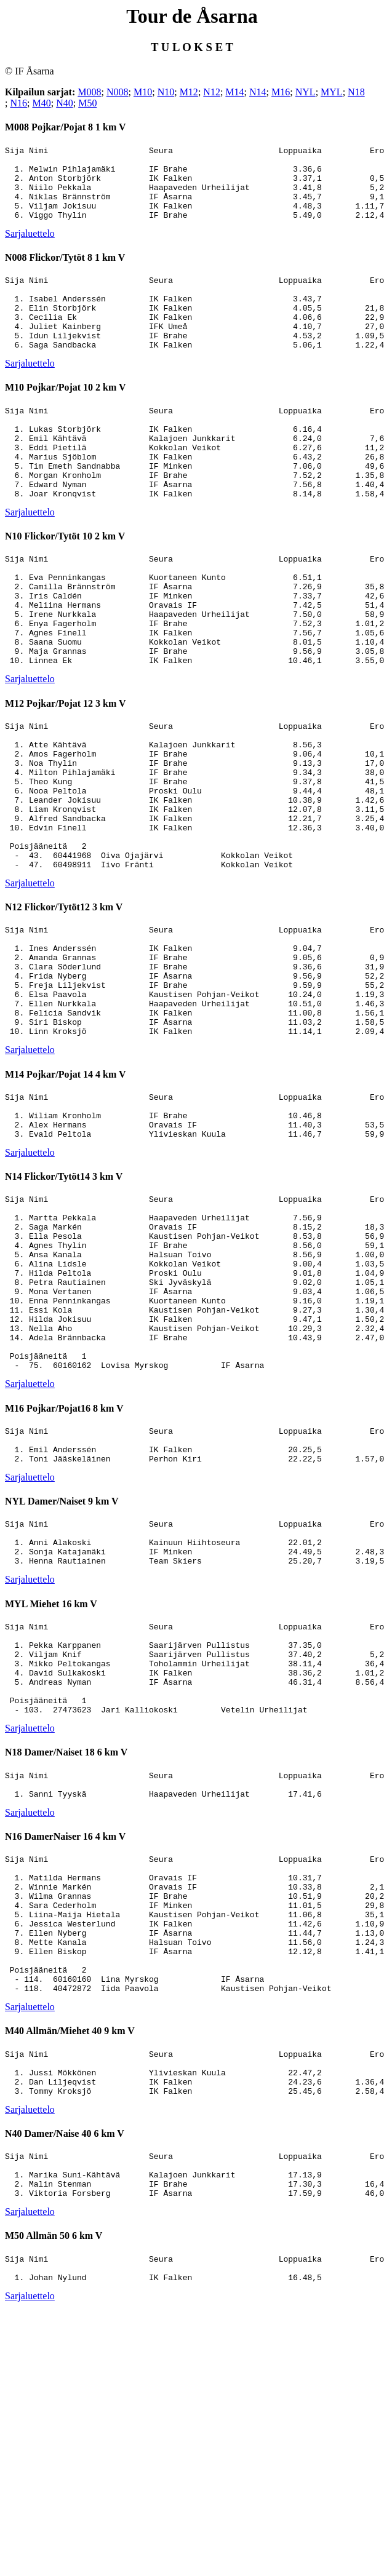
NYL (305, 92)
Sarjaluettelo (30, 248)
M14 (234, 92)
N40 (64, 103)
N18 (356, 92)
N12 (211, 92)
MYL (332, 92)
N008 (117, 92)
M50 (87, 103)
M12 (189, 92)
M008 (89, 92)
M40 (41, 103)
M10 (143, 92)
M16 (280, 92)
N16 (18, 103)
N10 (166, 92)
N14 (257, 92)
